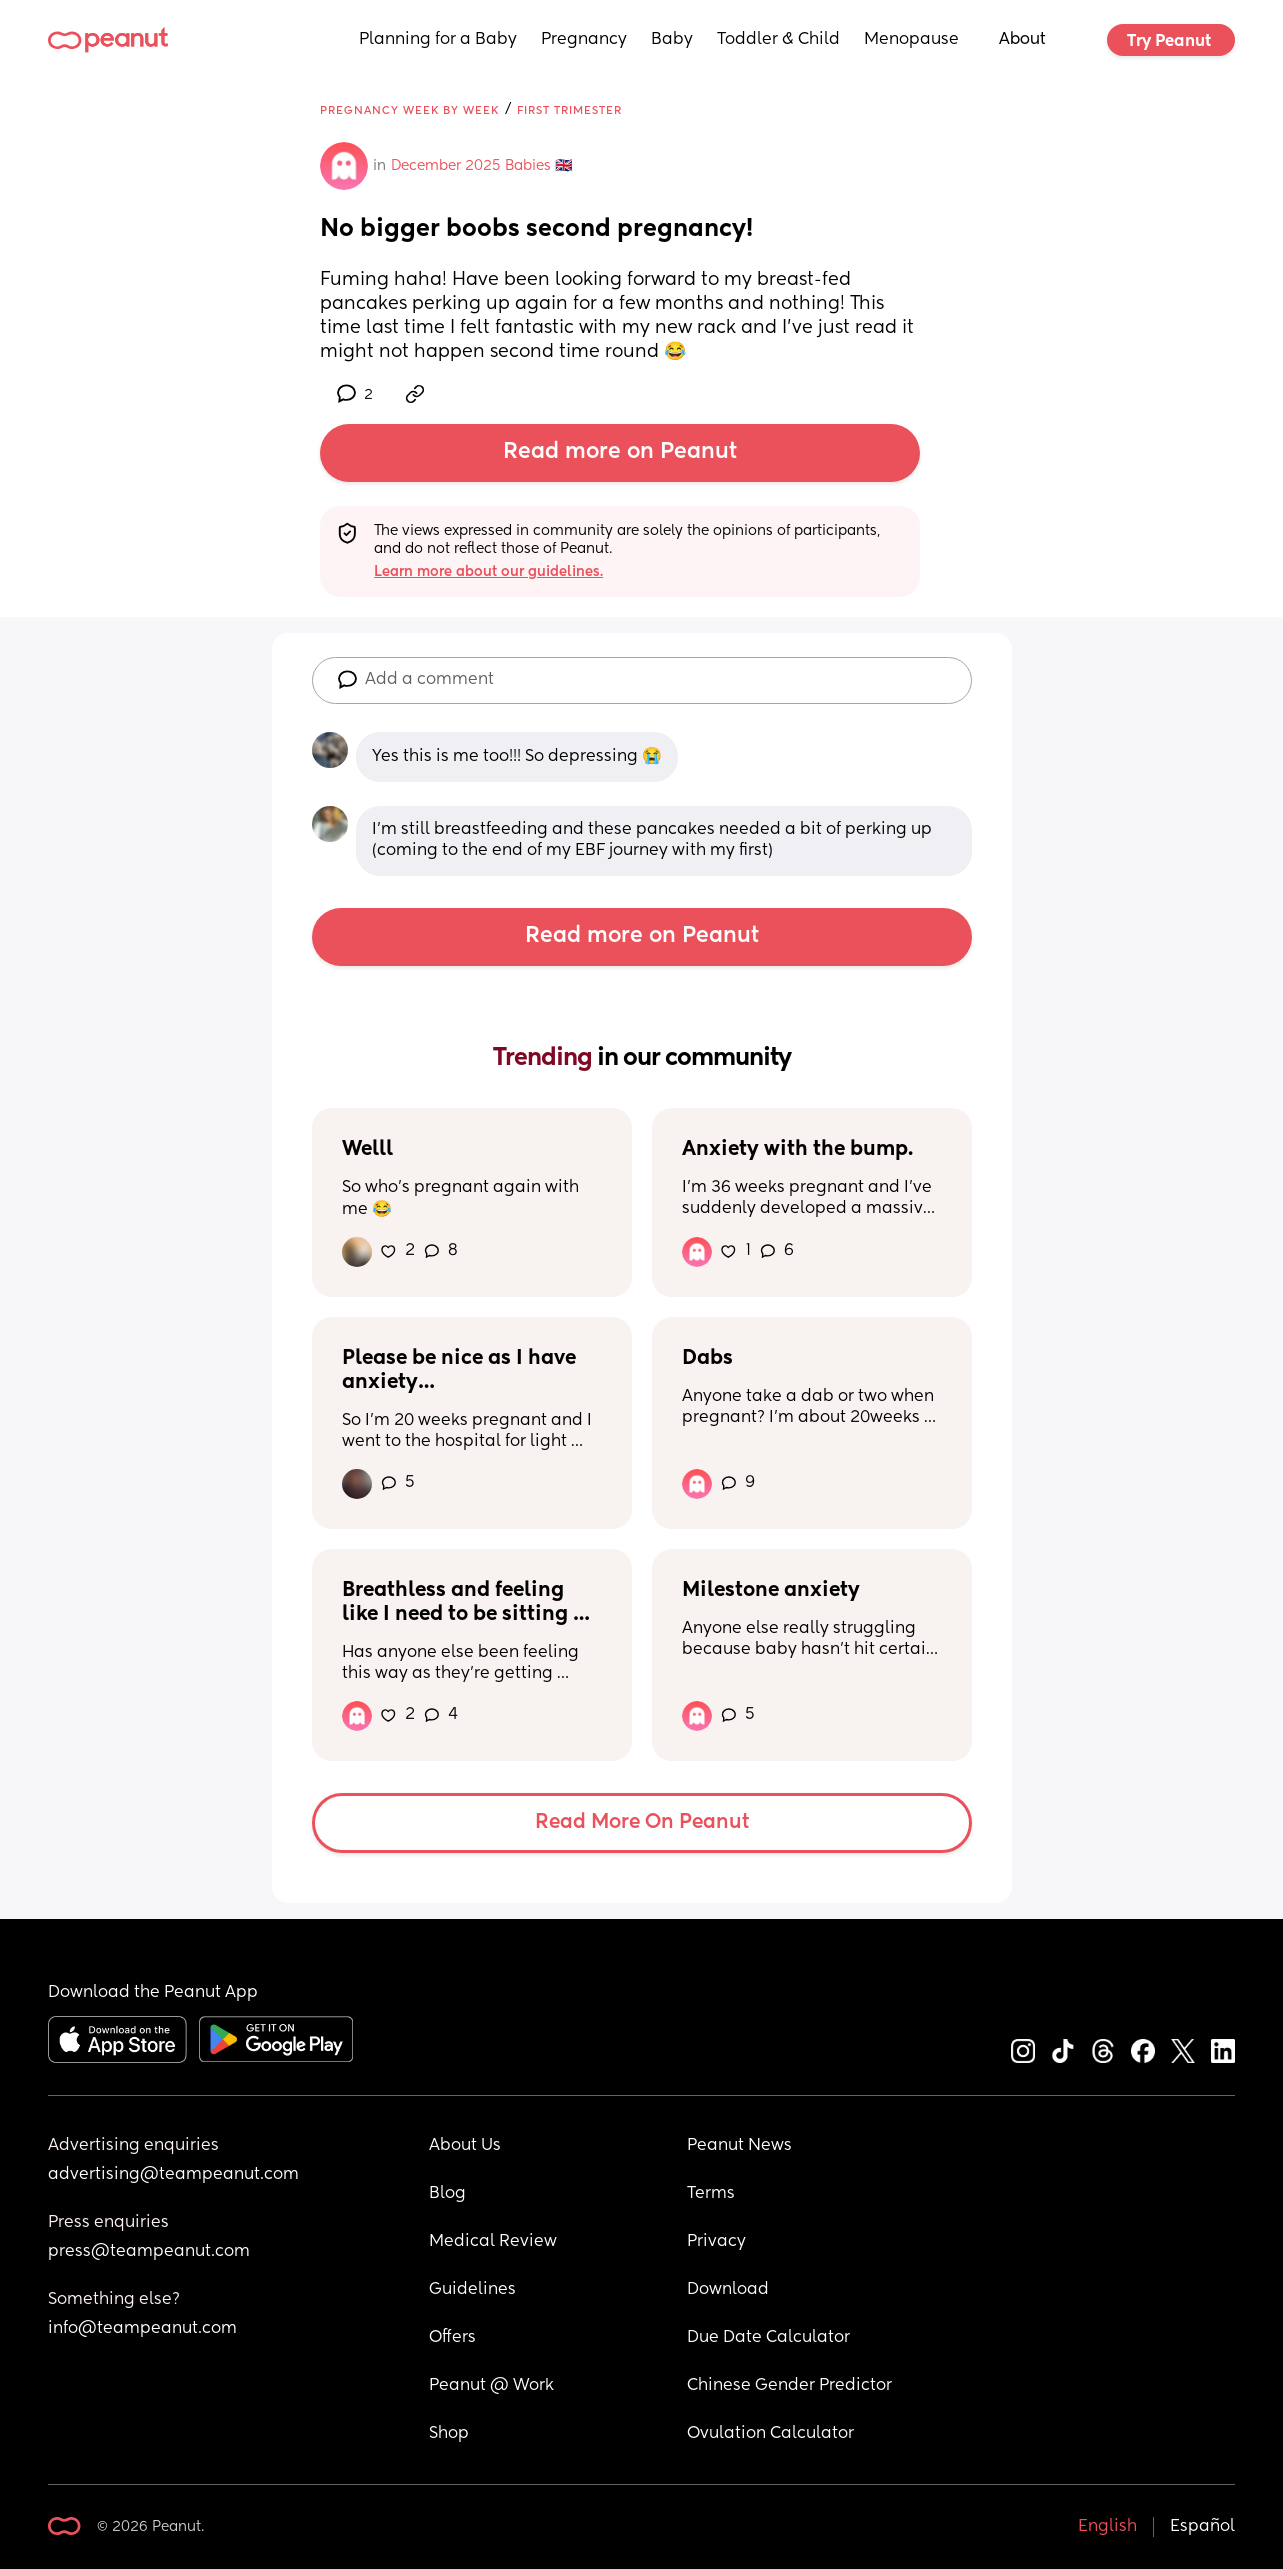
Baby (672, 40)
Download (728, 2290)
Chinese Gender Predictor (789, 2386)
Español (1202, 2527)
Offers (452, 2338)
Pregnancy (584, 40)
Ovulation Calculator (770, 2434)
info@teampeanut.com (142, 2329)
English (1107, 2527)
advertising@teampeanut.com (173, 2175)
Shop (449, 2434)
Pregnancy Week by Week (409, 110)
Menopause (911, 40)
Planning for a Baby (438, 40)
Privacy (716, 2242)
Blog (447, 2194)
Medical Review (493, 2242)
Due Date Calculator (768, 2338)
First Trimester (569, 110)
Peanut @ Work (491, 2386)
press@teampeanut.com (149, 2252)
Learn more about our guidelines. (488, 572)
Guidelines (472, 2290)
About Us (465, 2146)
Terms (711, 2194)
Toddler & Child (778, 40)
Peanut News (739, 2146)
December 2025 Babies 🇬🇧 (481, 166)
